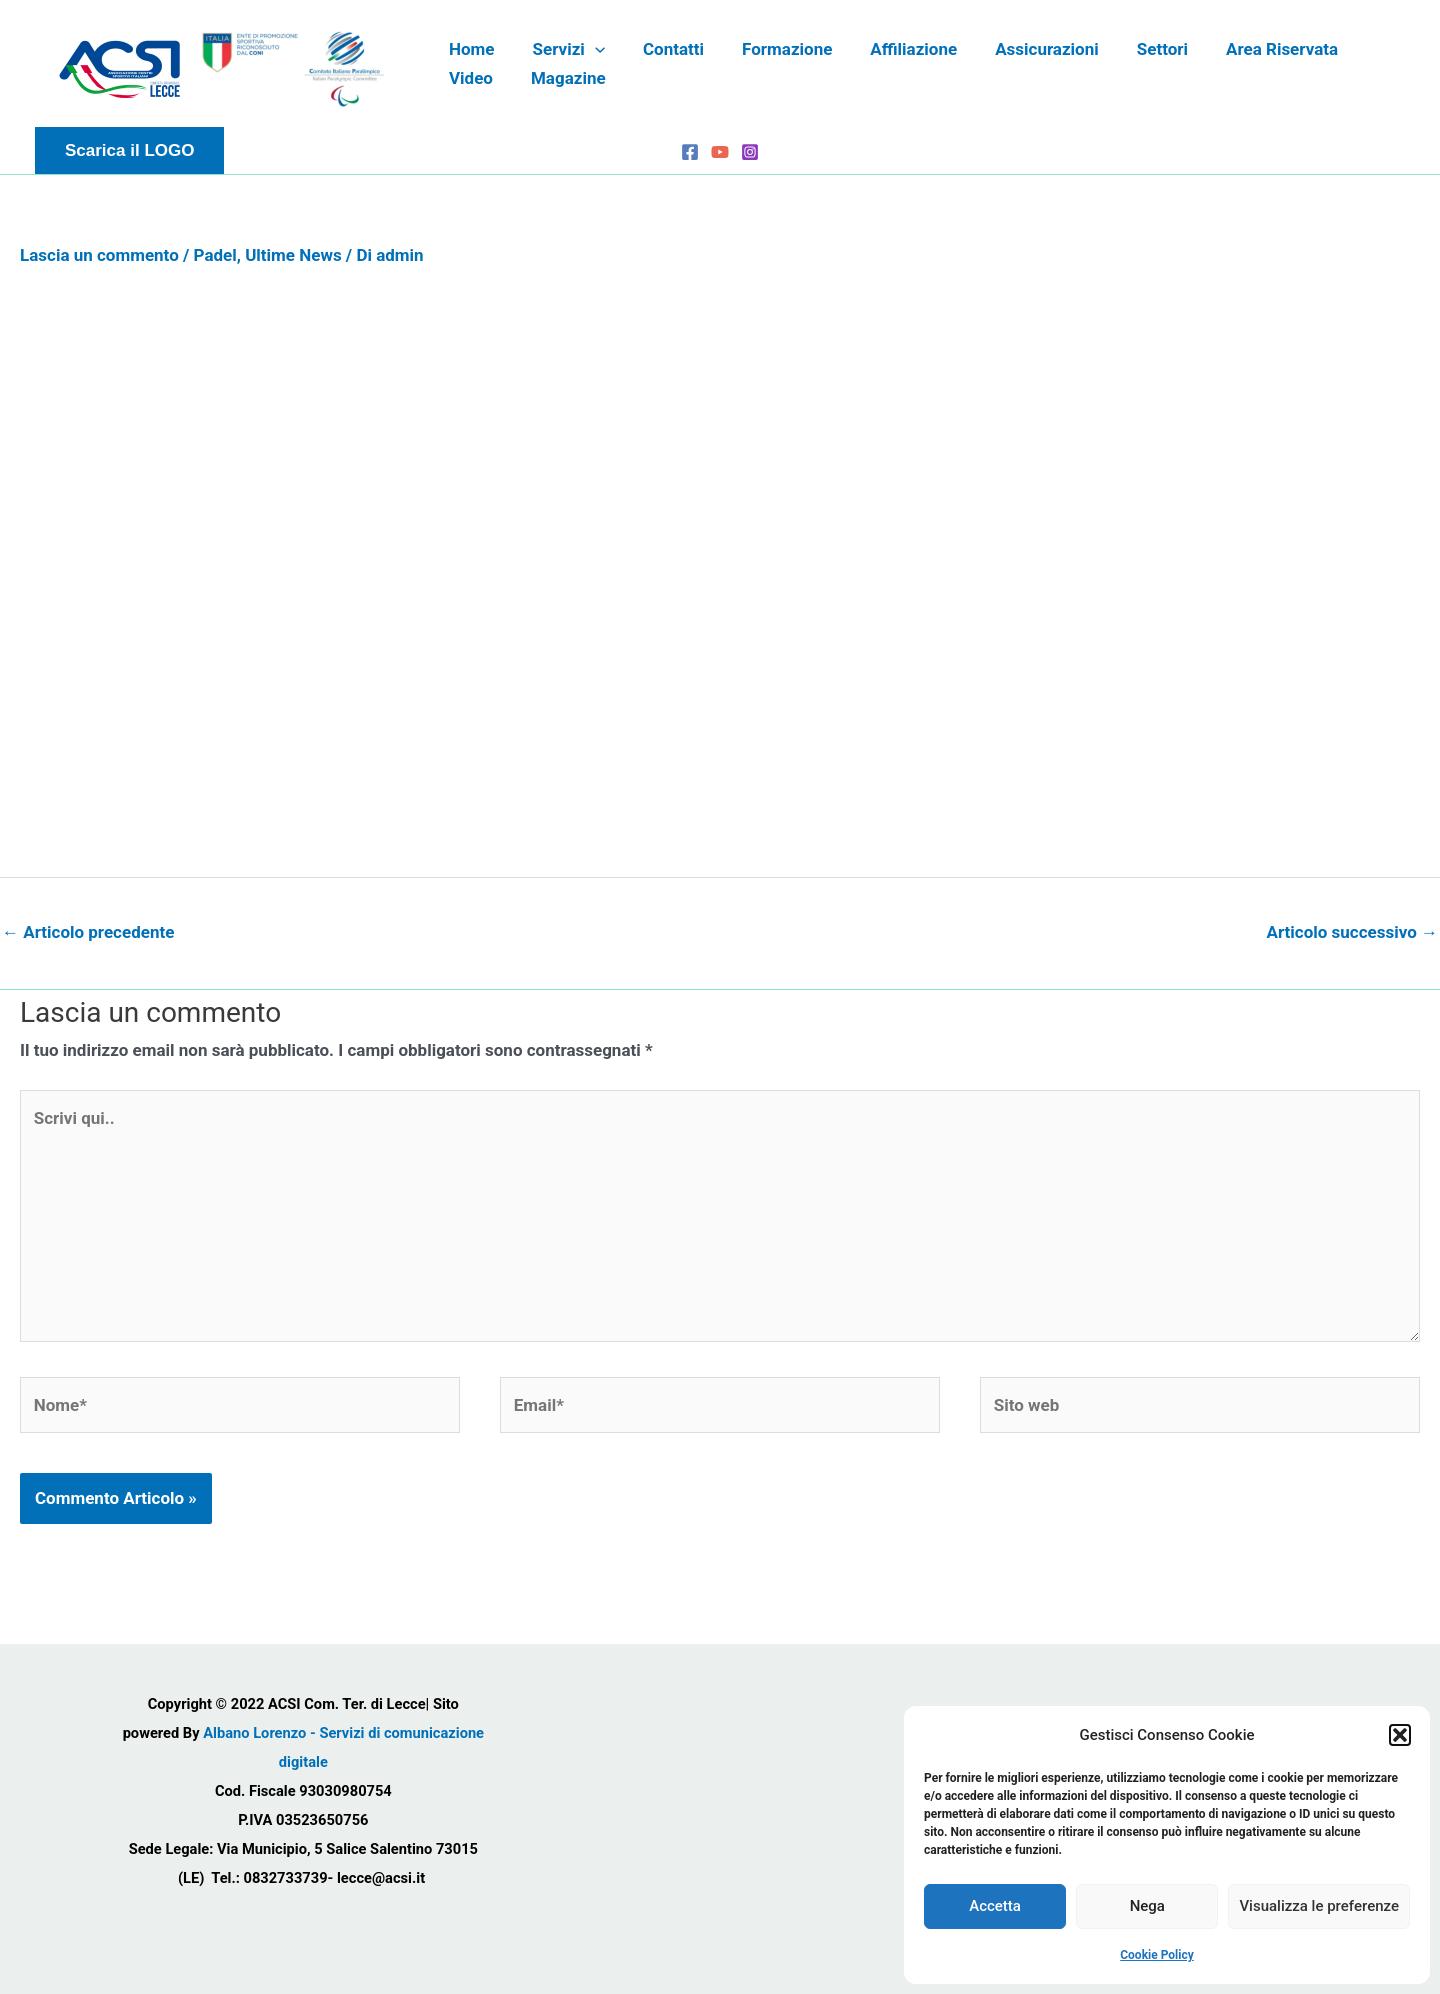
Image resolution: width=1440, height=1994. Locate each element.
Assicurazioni (1025, 49)
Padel (215, 255)
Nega (1147, 1906)
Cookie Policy (1157, 1955)
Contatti (663, 49)
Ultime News (293, 255)
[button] (1400, 1735)
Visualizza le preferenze (1319, 1906)
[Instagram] (750, 152)
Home (470, 49)
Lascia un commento (99, 255)
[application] (589, 49)
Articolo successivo (1352, 932)
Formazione (773, 49)
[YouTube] (720, 152)
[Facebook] (690, 152)
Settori (1136, 49)
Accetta (995, 1906)
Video (1364, 49)
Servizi (563, 49)
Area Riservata (1252, 49)
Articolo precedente (88, 932)
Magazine (484, 78)
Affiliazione (895, 49)
